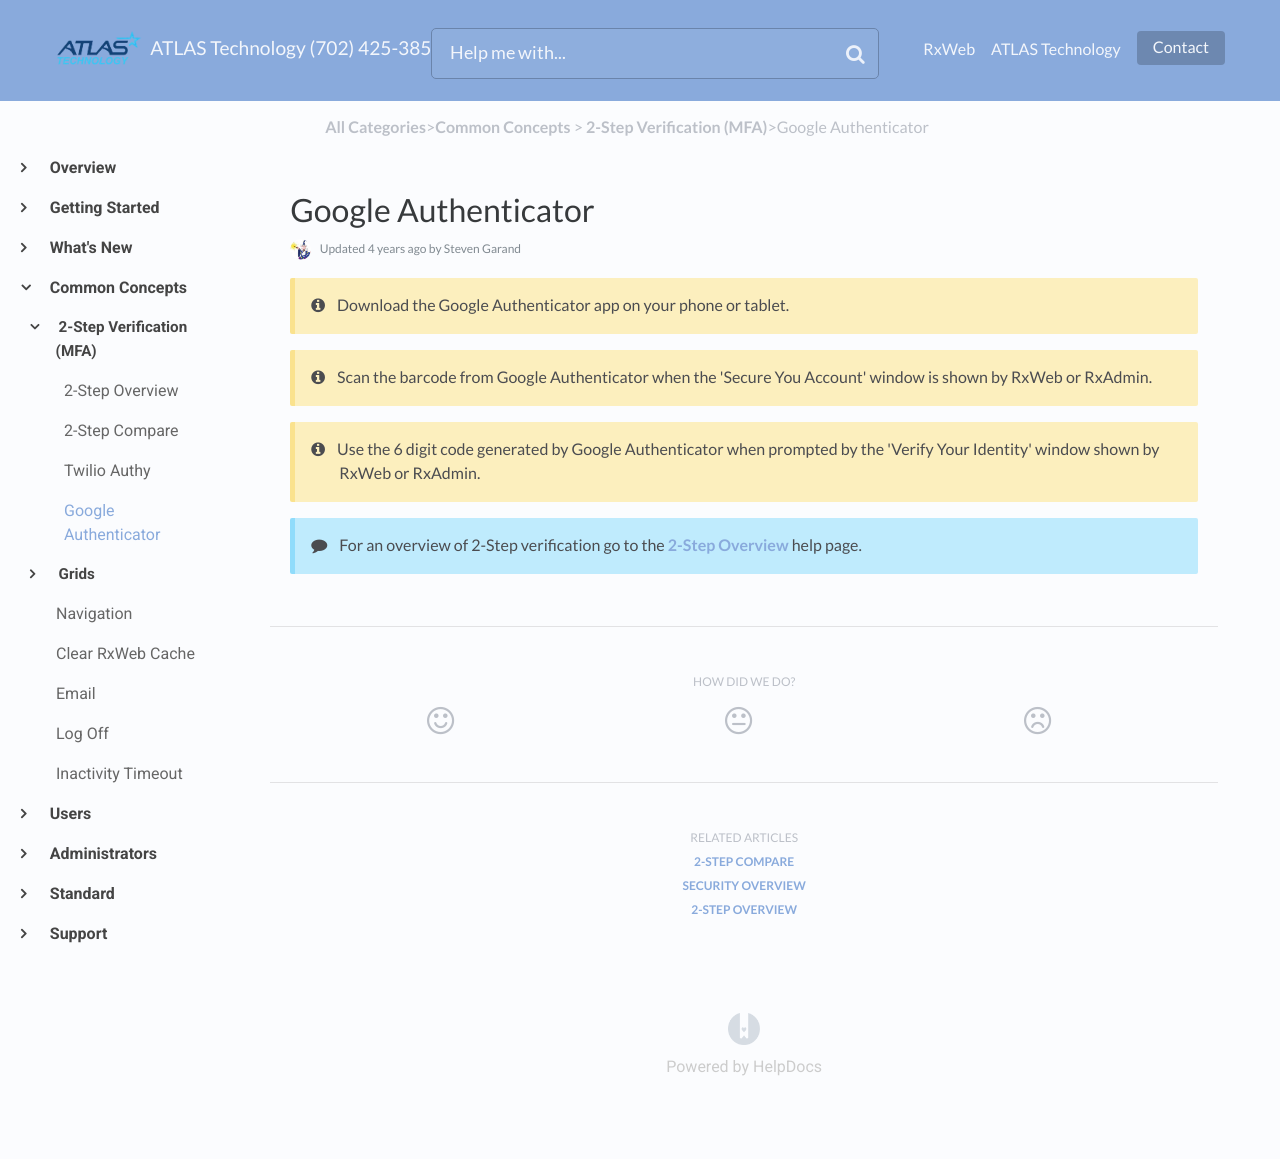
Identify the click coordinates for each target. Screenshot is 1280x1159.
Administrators (102, 853)
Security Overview (744, 885)
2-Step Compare (744, 861)
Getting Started (104, 207)
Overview (82, 167)
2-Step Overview (728, 545)
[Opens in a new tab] (744, 1027)
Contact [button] (1181, 47)
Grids (75, 574)
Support (77, 933)
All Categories (375, 127)
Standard (81, 893)
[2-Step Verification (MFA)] (676, 127)
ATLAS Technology (1056, 49)
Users (69, 813)
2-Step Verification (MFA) (122, 339)
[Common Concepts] (502, 127)
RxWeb (949, 49)
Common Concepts (117, 287)
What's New (90, 247)
